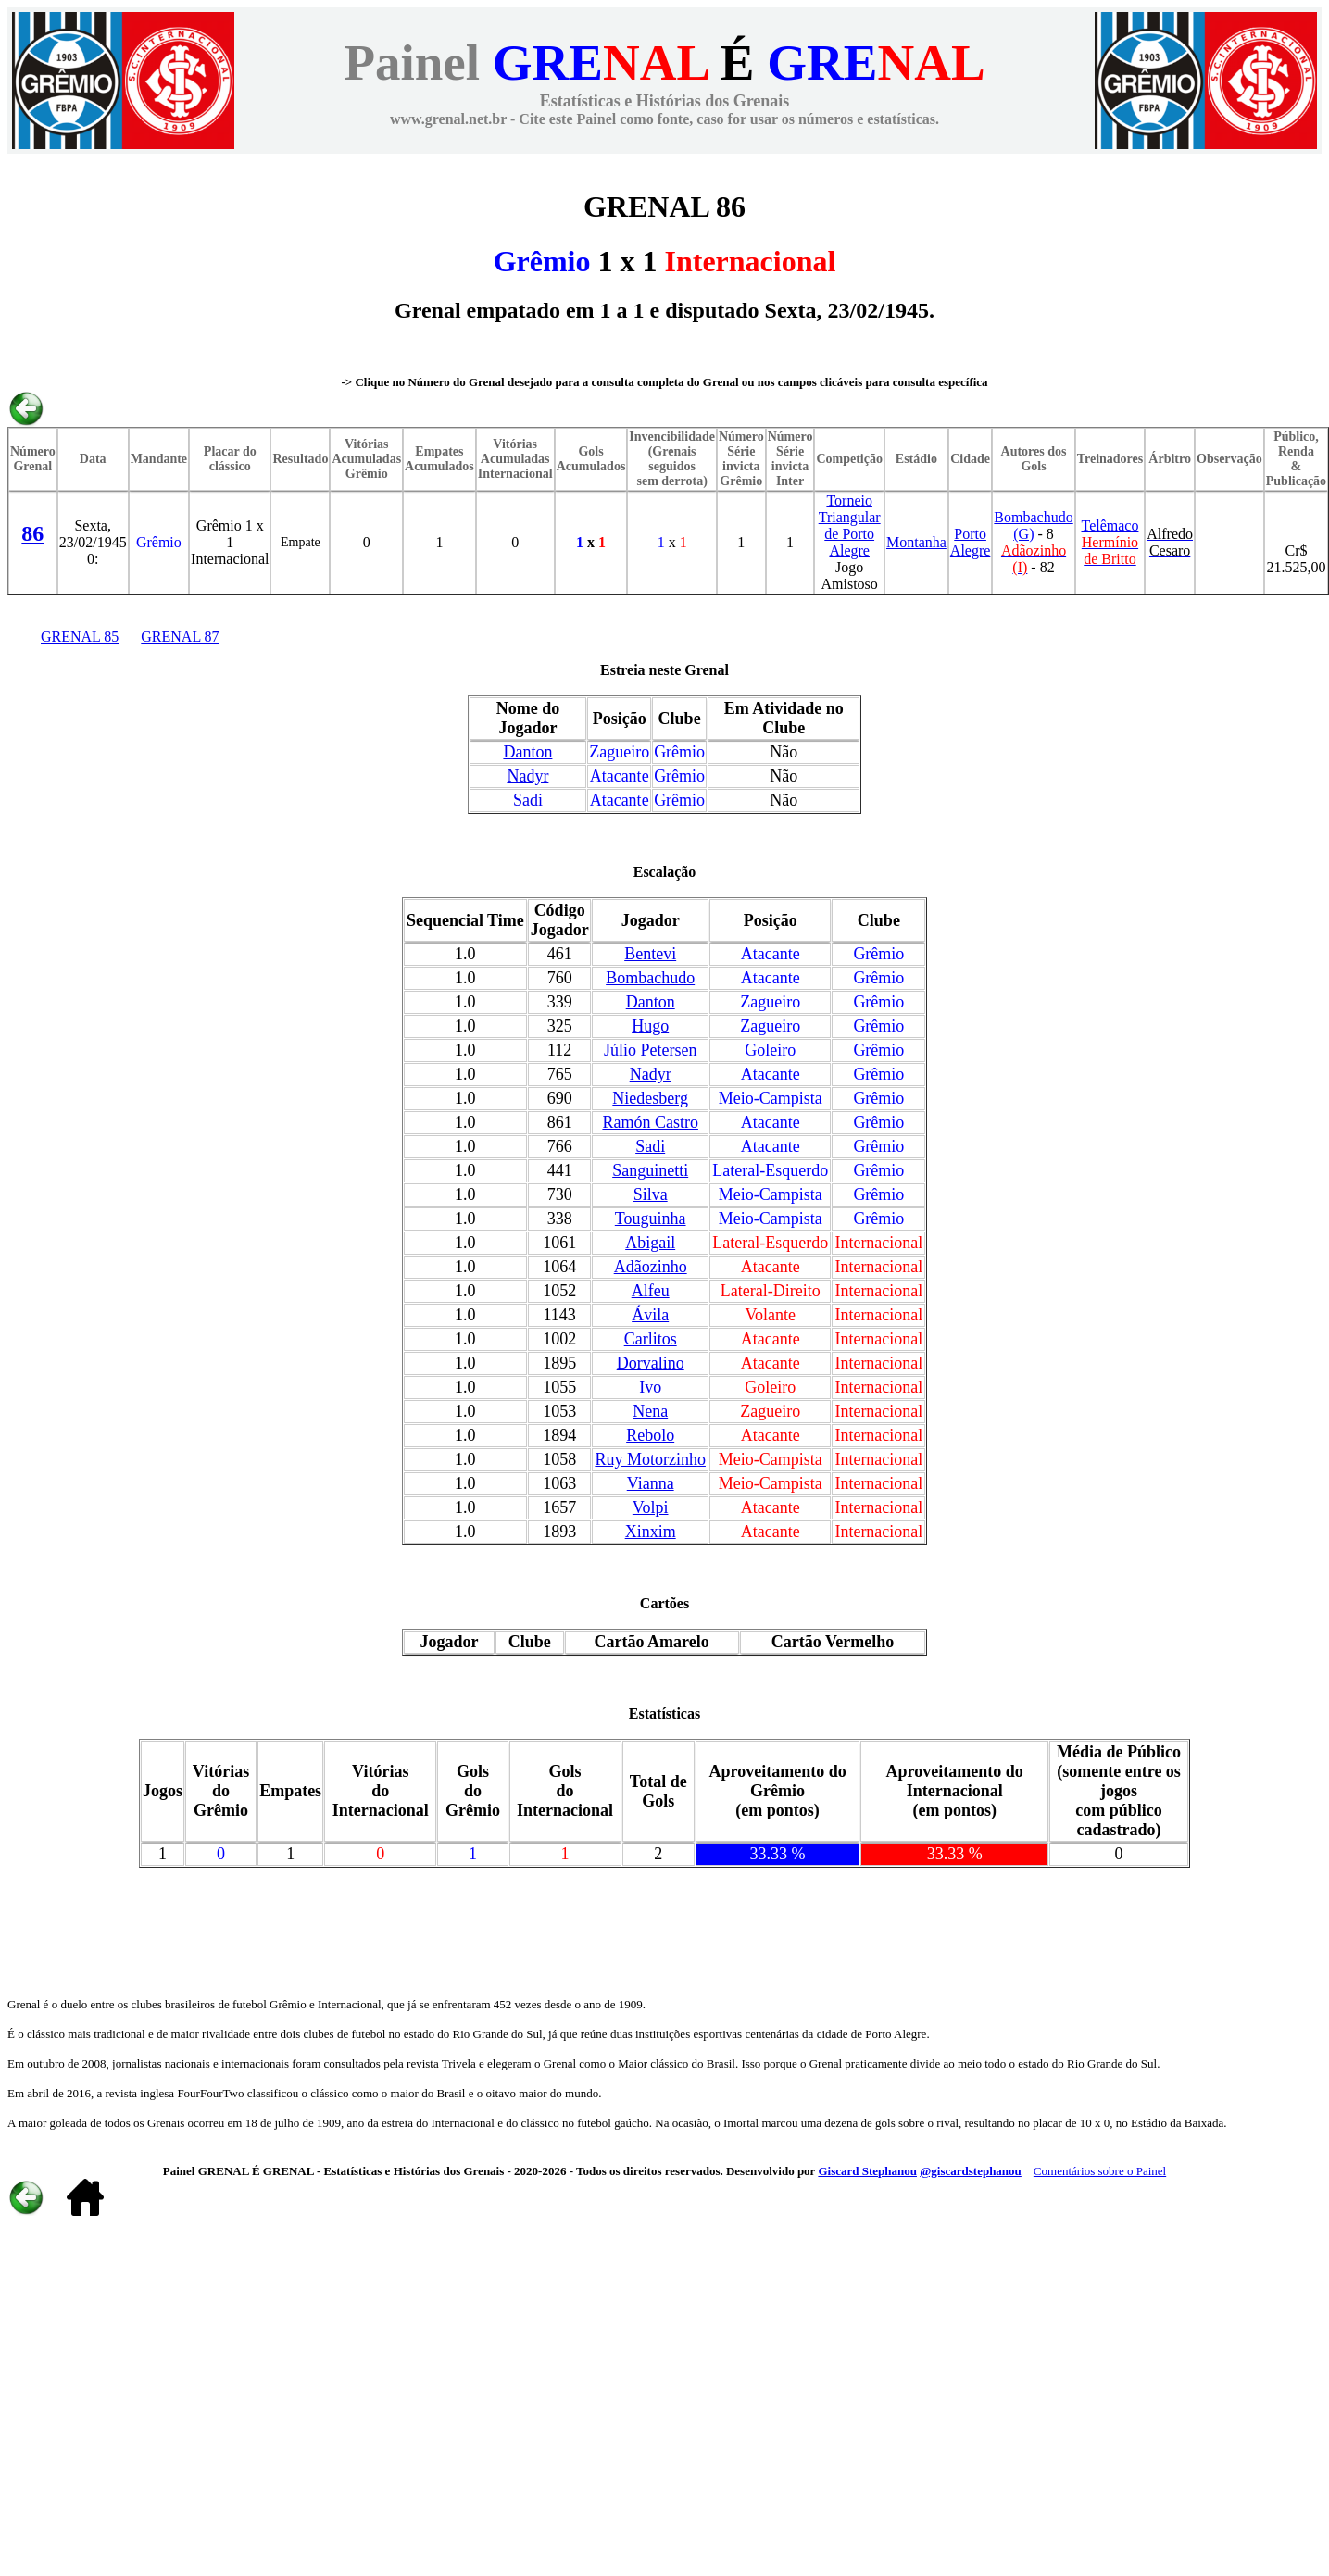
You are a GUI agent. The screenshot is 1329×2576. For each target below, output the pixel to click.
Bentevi (650, 953)
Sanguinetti (650, 1170)
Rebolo (650, 1435)
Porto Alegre (970, 542)
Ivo (650, 1387)
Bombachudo (650, 978)
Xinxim (650, 1531)
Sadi (528, 800)
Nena (650, 1411)
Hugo (650, 1026)
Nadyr (527, 776)
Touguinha (650, 1218)
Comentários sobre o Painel (1100, 2171)
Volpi (651, 1507)
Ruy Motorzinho (650, 1459)
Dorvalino (650, 1363)
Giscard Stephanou (867, 2171)
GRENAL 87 (180, 636)
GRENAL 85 (80, 636)
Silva (650, 1194)
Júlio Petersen (650, 1050)
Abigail (650, 1242)
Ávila (650, 1315)
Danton (527, 752)
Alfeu (651, 1291)
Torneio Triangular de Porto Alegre (850, 525)
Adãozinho (650, 1266)
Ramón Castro (650, 1122)
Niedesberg (650, 1098)
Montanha (916, 542)
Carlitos (650, 1339)
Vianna (650, 1483)
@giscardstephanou (971, 2171)
